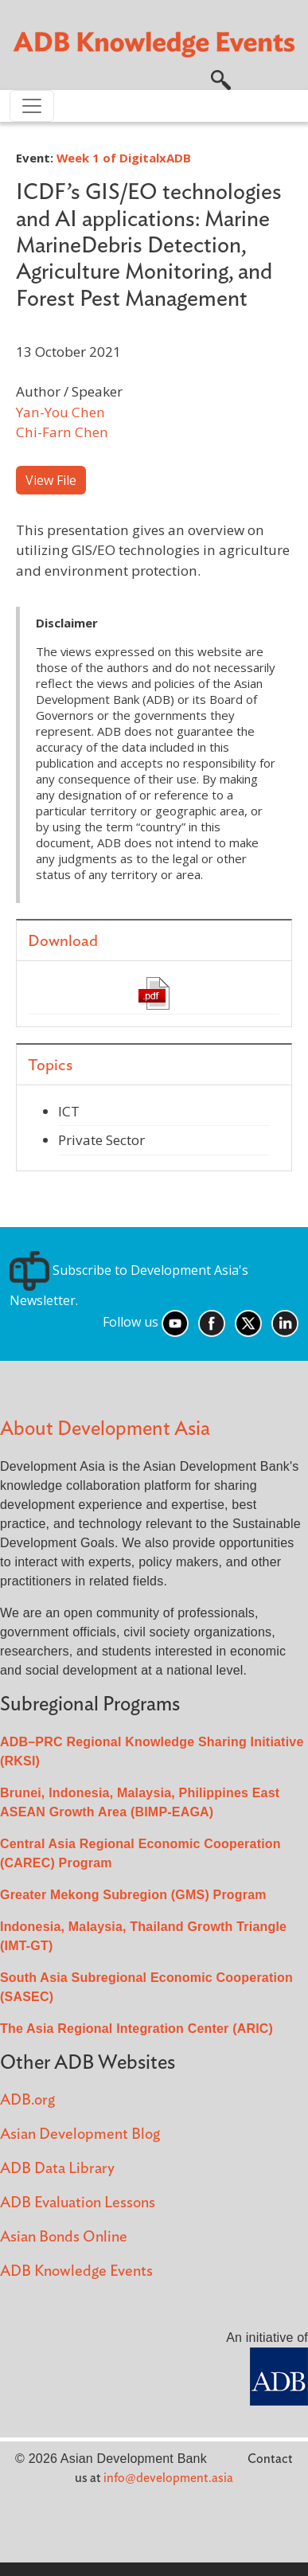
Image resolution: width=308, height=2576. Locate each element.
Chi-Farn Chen (62, 432)
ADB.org (27, 2100)
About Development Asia (105, 1429)
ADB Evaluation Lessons (77, 2203)
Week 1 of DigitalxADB (124, 158)
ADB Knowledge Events (76, 2271)
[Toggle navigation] (32, 106)
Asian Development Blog (80, 2134)
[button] (221, 79)
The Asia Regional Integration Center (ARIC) (136, 2028)
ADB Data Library (57, 2168)
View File (50, 480)
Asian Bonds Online (63, 2237)
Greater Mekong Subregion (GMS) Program (133, 1895)
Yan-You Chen (60, 412)
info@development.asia (168, 2478)
